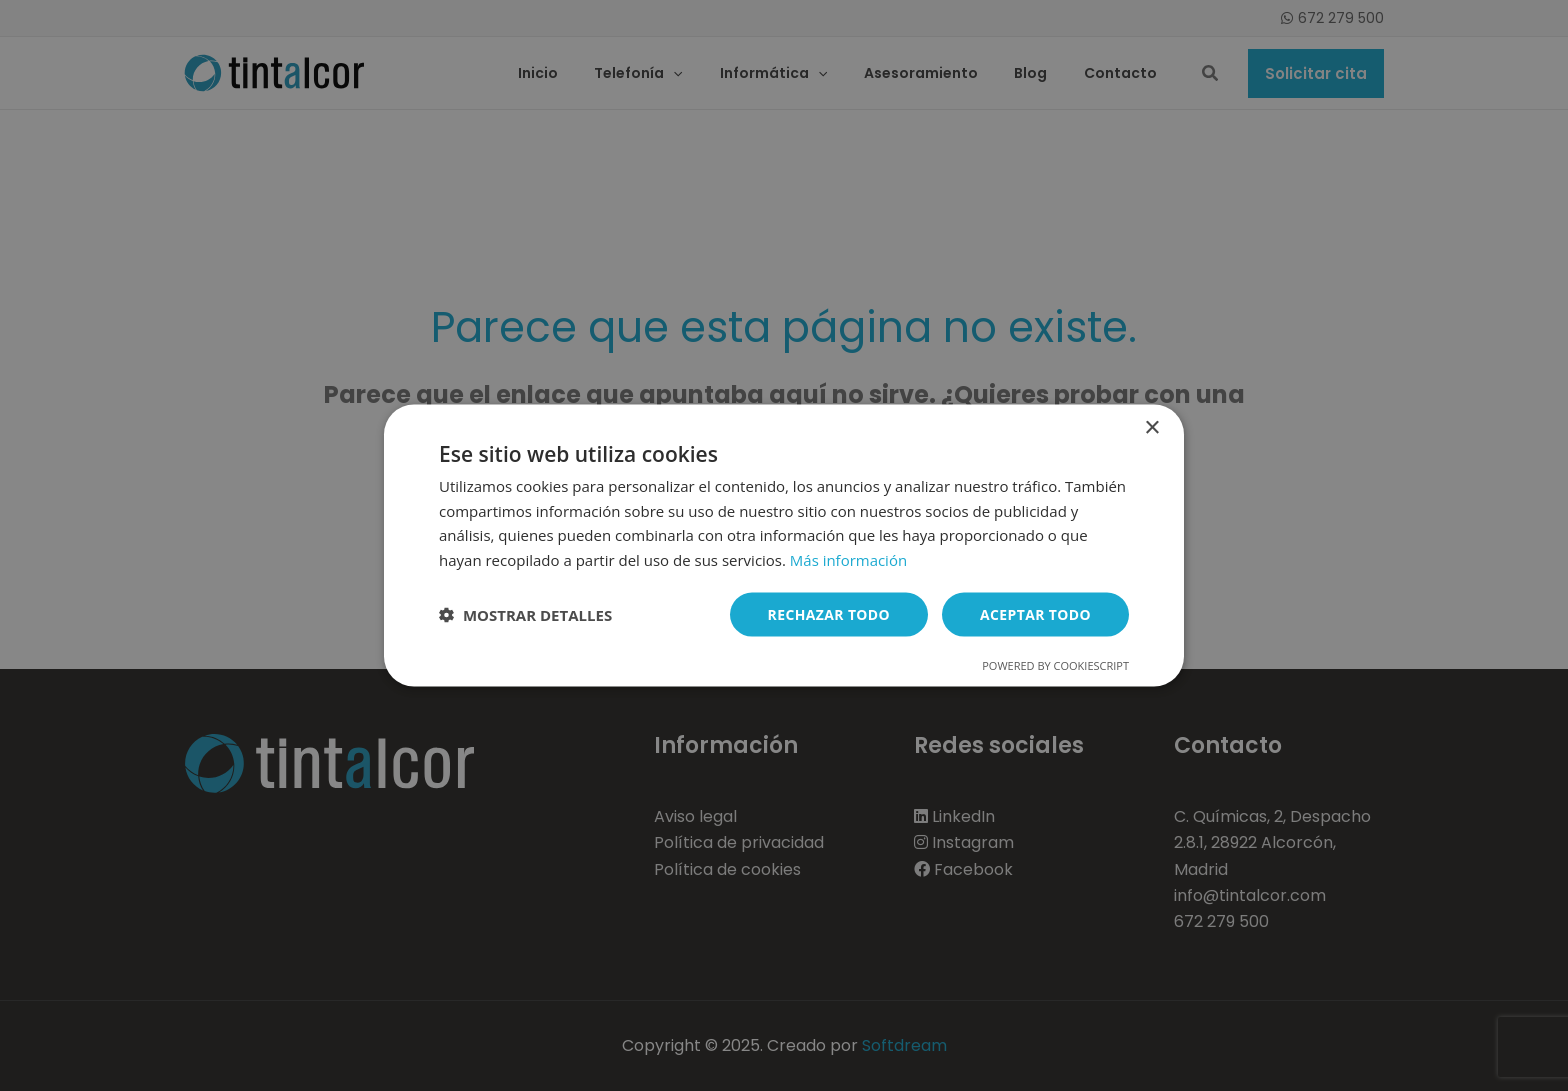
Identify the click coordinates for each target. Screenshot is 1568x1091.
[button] (525, 615)
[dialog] (784, 545)
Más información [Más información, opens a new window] (848, 560)
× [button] (1151, 427)
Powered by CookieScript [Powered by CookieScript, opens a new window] (1055, 665)
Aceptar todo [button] (1035, 613)
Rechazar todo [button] (828, 613)
